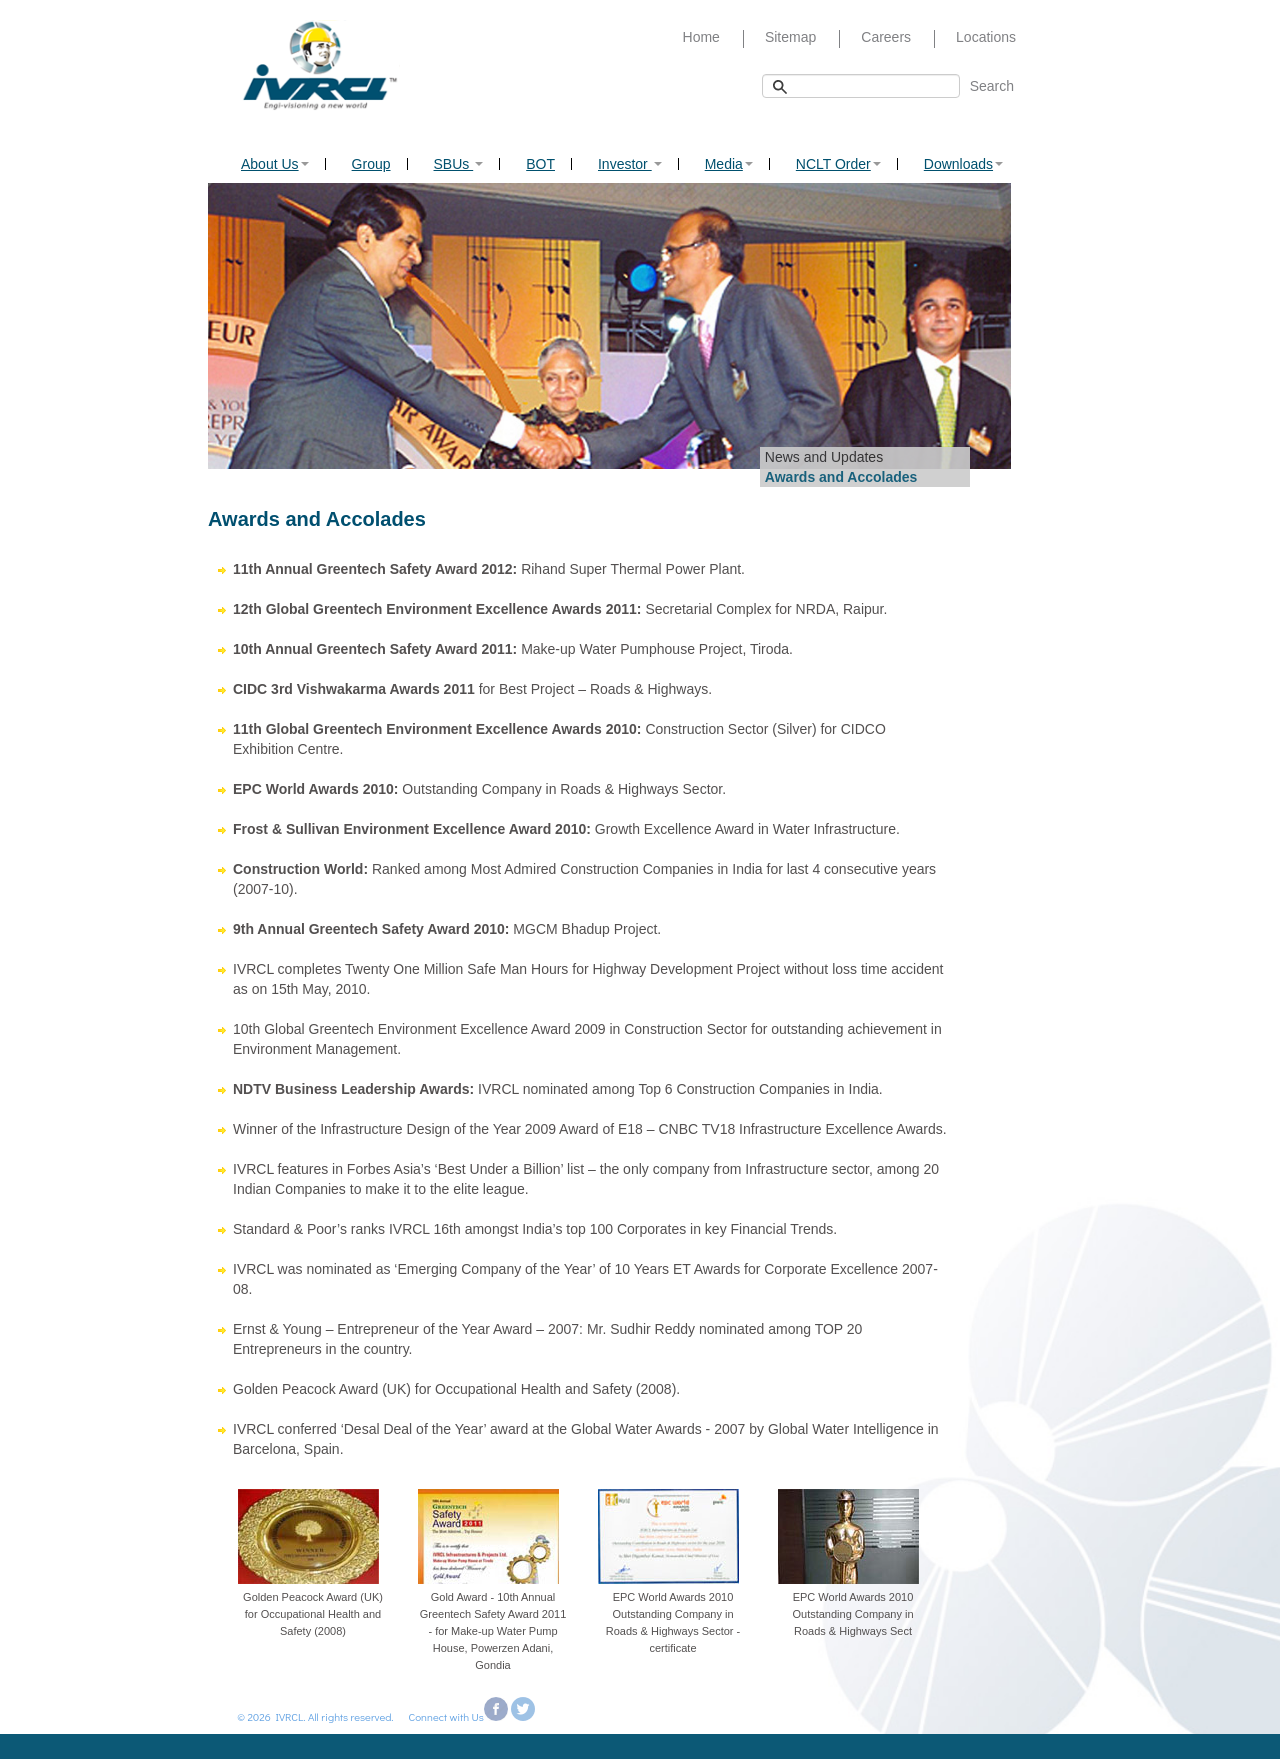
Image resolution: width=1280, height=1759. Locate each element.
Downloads (963, 164)
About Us (275, 164)
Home (701, 37)
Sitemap (790, 37)
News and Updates (824, 457)
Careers (886, 37)
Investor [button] (630, 164)
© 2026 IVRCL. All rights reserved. (312, 1716)
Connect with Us (446, 1716)
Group (371, 164)
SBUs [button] (459, 164)
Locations (986, 37)
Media (729, 164)
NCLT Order (838, 164)
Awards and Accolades (841, 477)
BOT (540, 164)
